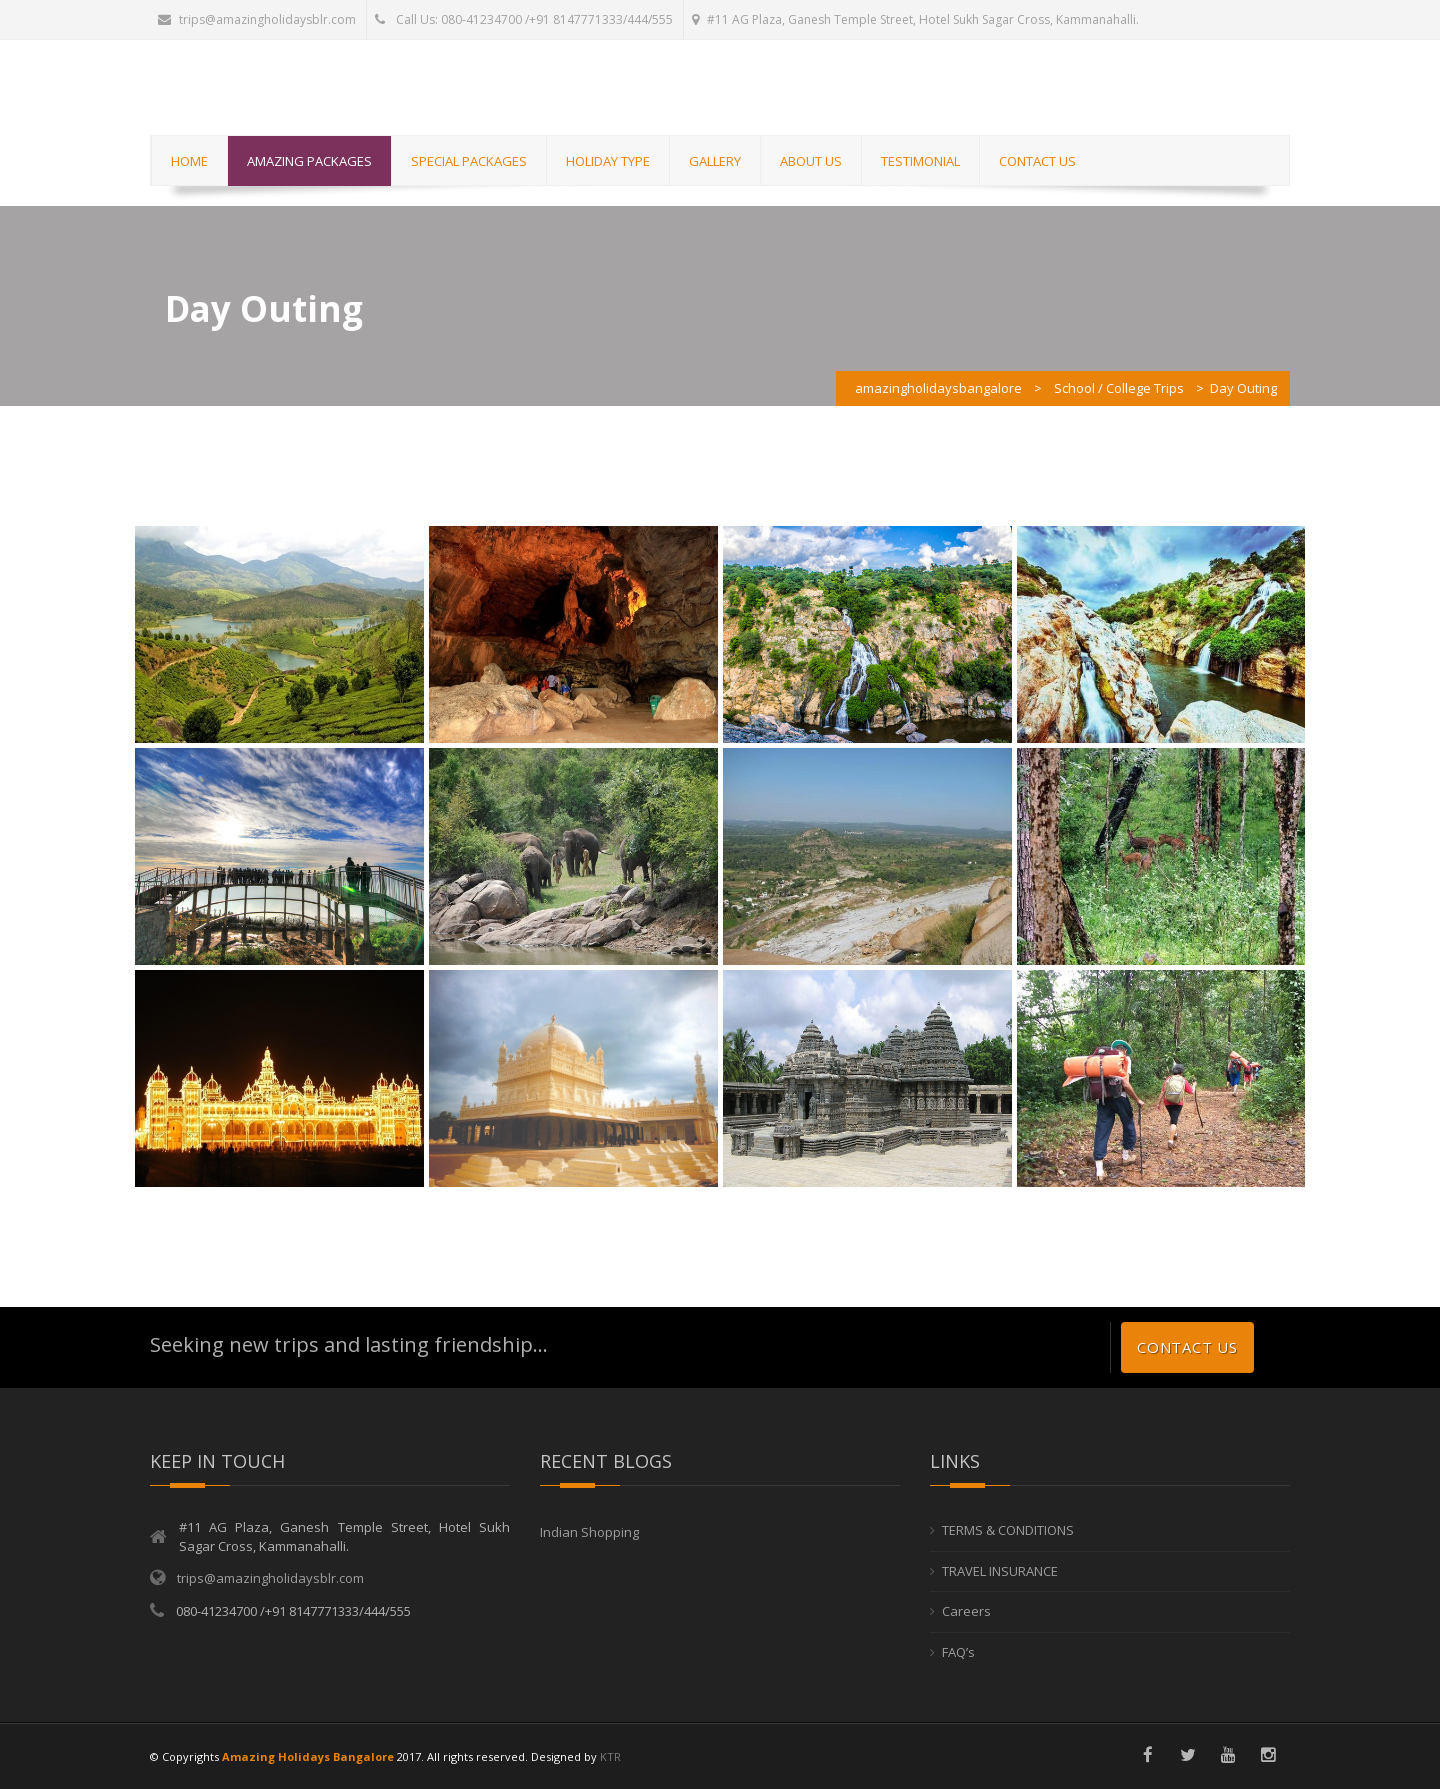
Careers (966, 1611)
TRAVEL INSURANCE (1000, 1571)
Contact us (1187, 1347)
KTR (610, 1756)
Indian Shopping (589, 1532)
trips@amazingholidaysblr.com (257, 19)
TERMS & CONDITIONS (1008, 1530)
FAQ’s (958, 1652)
